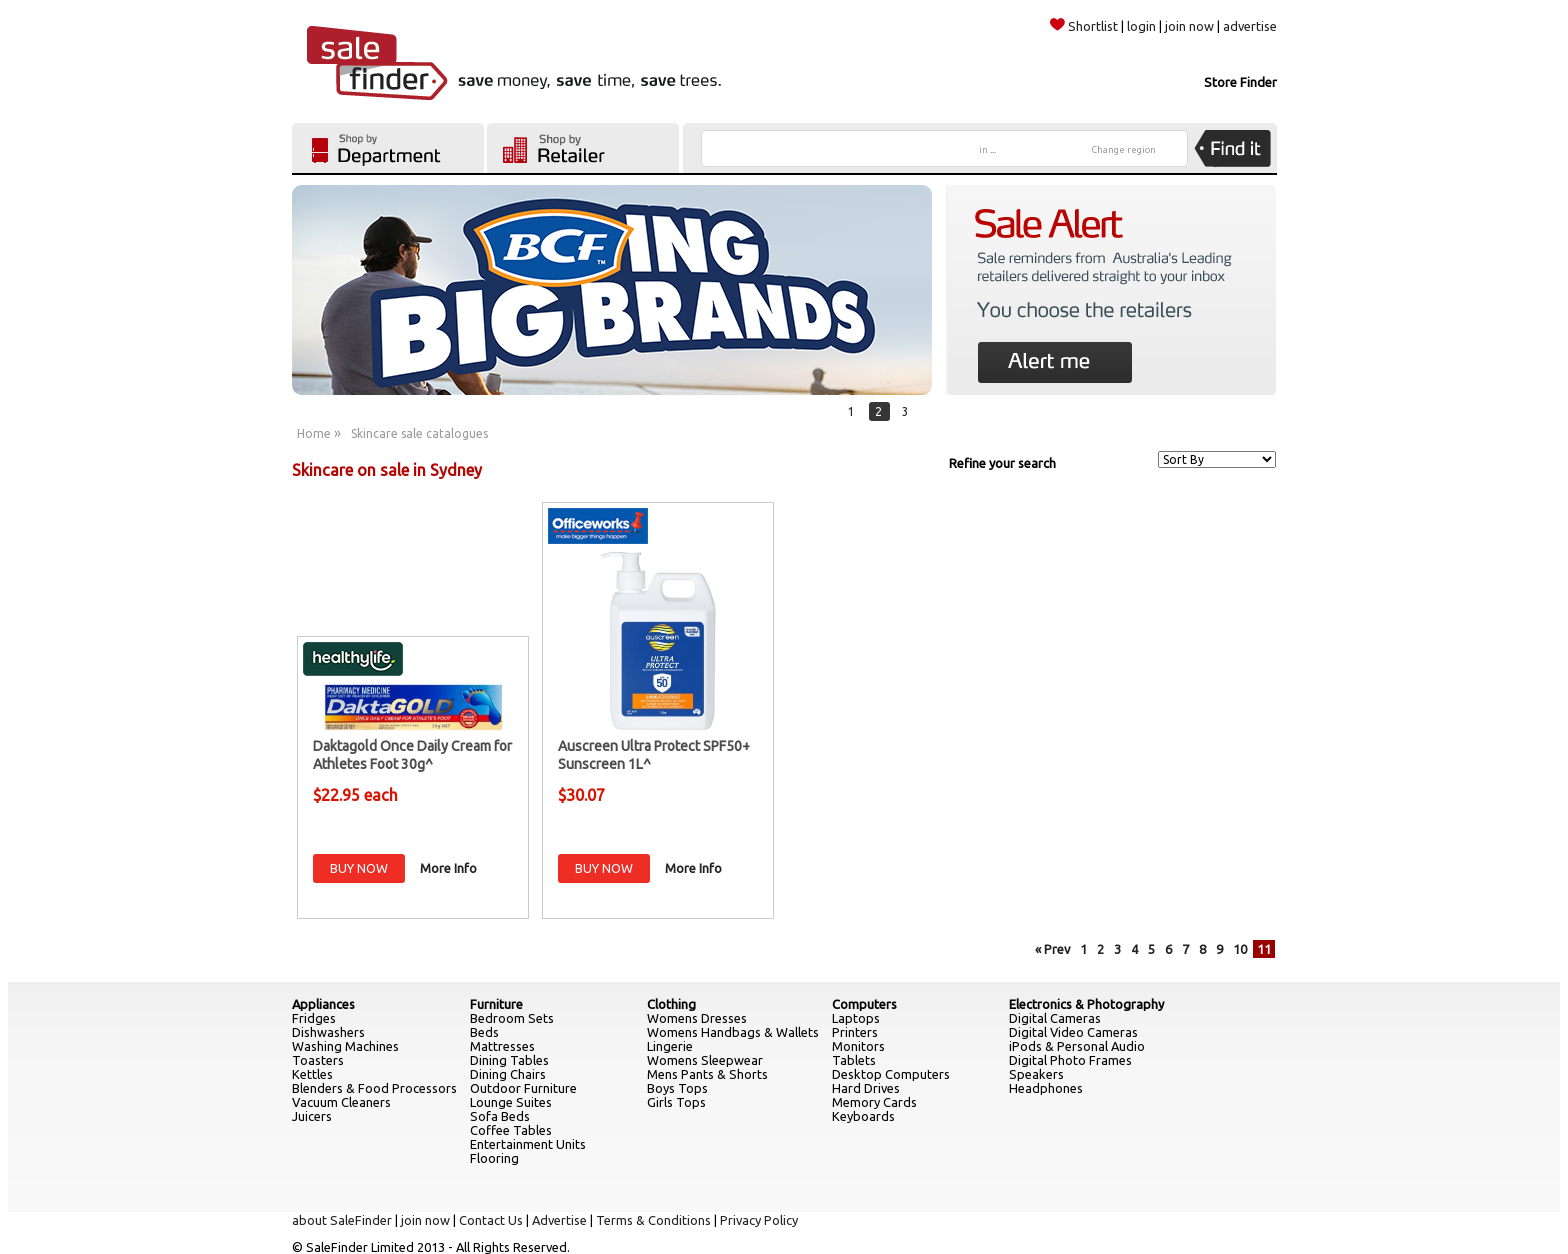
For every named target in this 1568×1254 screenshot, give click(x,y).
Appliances (323, 1004)
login (1141, 26)
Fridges (314, 1018)
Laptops (856, 1018)
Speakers (1036, 1074)
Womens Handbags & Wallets (733, 1032)
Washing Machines (345, 1046)
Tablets (854, 1060)
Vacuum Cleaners (341, 1102)
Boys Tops (677, 1088)
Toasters (318, 1060)
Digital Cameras (1055, 1018)
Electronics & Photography (1086, 1004)
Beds (484, 1032)
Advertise (559, 1220)
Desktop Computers (891, 1074)
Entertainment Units (528, 1144)
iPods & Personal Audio (1077, 1046)
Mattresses (502, 1046)
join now (1189, 26)
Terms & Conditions (653, 1220)
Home (314, 433)
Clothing (671, 1004)
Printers (855, 1032)
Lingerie (670, 1046)
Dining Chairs (508, 1074)
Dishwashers (328, 1032)
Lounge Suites (511, 1102)
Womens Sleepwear (705, 1060)
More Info (448, 868)
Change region (1124, 150)
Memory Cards (874, 1102)
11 (1264, 949)
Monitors (858, 1046)
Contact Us (491, 1220)
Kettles (312, 1074)
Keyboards (863, 1116)
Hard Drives (866, 1088)
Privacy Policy (759, 1220)
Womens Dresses (697, 1018)
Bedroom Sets (512, 1018)
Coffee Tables (511, 1130)
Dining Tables (509, 1060)
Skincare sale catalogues (419, 433)
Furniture (496, 1004)
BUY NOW (359, 868)
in (987, 150)
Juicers (312, 1116)
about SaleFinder (342, 1220)
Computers (864, 1004)
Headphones (1046, 1088)
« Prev (1052, 949)
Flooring (494, 1158)
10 (1240, 949)
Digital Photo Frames (1070, 1060)
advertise (1250, 26)
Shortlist (1084, 26)
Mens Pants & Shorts (707, 1074)
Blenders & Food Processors (374, 1088)
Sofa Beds (500, 1116)
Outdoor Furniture (523, 1088)
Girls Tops (676, 1102)
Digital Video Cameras (1073, 1032)
